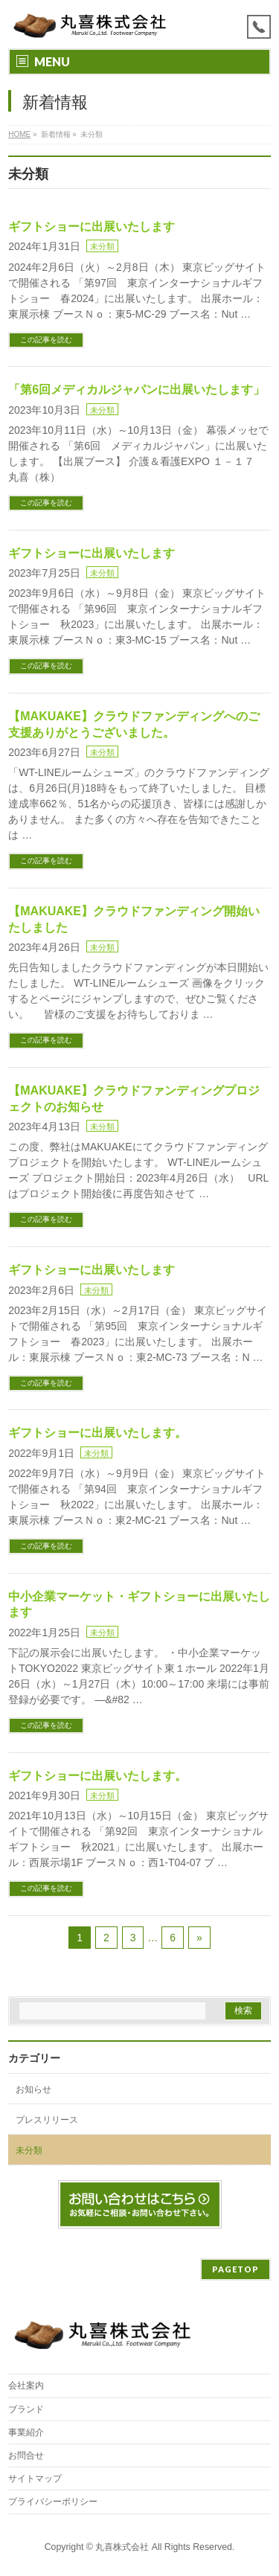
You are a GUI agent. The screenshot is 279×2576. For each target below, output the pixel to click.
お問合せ (26, 2455)
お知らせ (33, 2089)
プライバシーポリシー (52, 2501)
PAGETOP (235, 2269)
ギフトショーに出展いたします (91, 226)
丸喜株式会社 (122, 2547)
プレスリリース (47, 2120)
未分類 (102, 246)
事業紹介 (26, 2432)
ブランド (26, 2409)
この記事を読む (46, 340)
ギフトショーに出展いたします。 (97, 1432)
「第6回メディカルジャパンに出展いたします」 (136, 389)
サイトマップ (35, 2478)
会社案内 (26, 2385)
